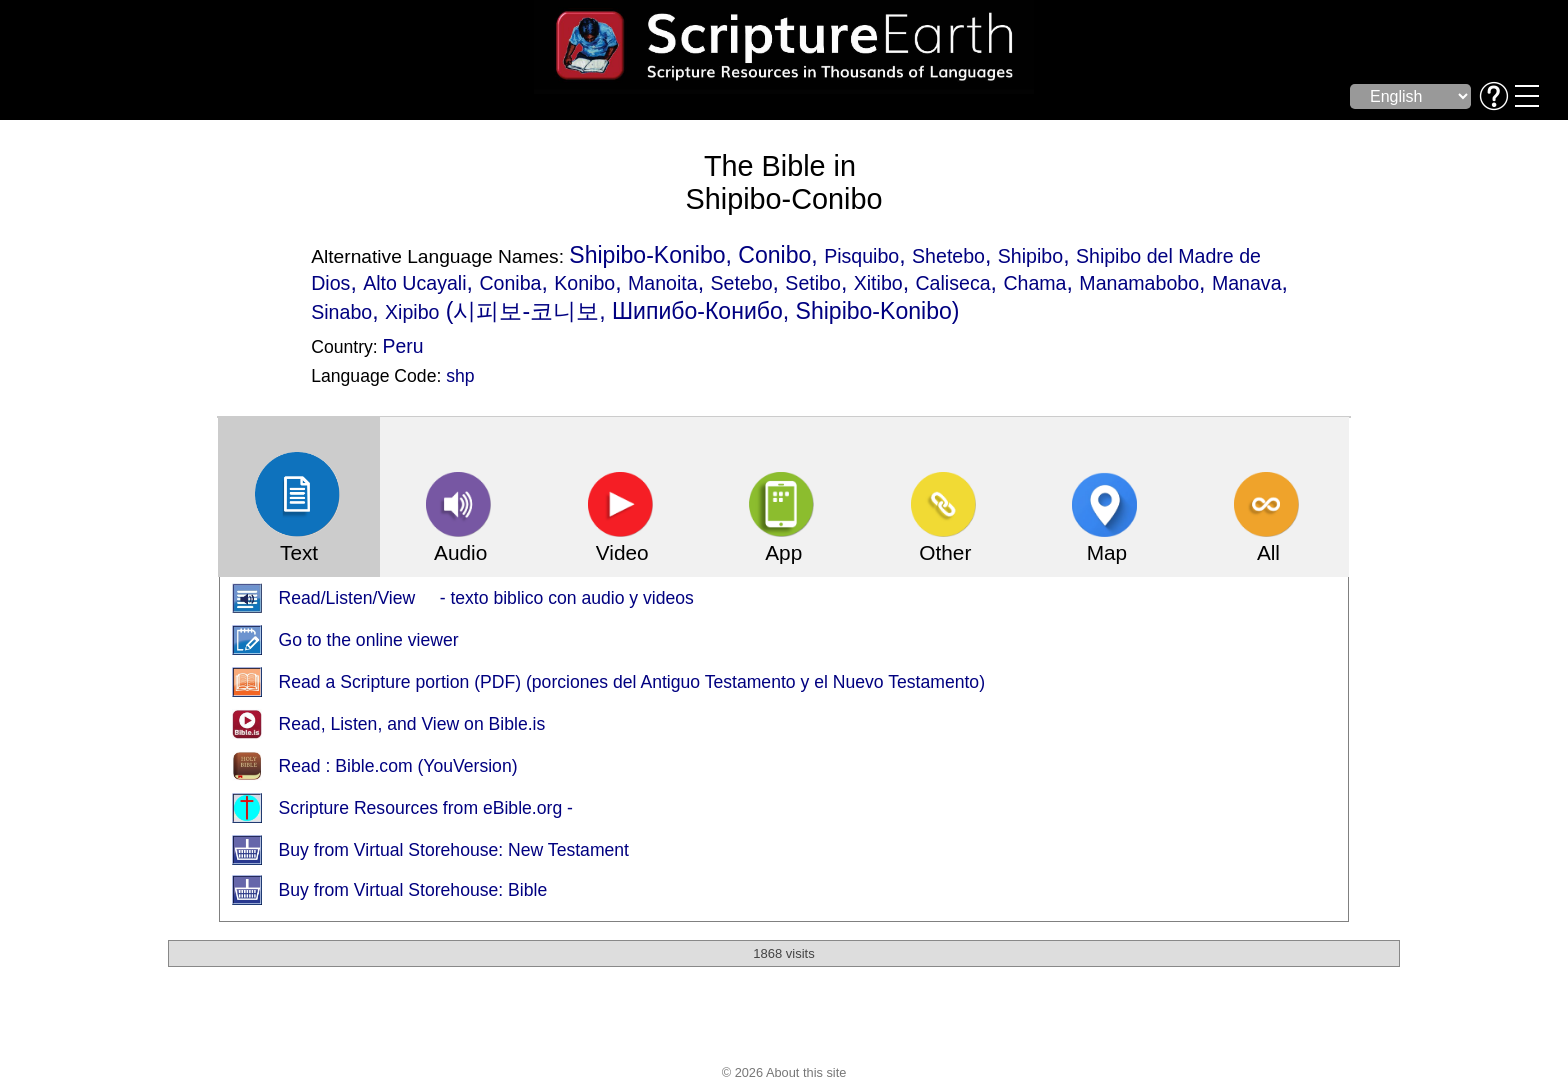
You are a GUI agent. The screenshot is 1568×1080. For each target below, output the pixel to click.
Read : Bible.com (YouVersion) (398, 766)
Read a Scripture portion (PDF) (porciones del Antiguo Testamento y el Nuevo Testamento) (632, 682)
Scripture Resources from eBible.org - (426, 808)
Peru (403, 346)
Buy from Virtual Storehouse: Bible (413, 890)
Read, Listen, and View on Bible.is (412, 724)
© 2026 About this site (784, 1072)
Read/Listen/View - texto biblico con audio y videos (486, 598)
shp (460, 376)
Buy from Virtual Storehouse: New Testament (454, 850)
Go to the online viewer (369, 640)
